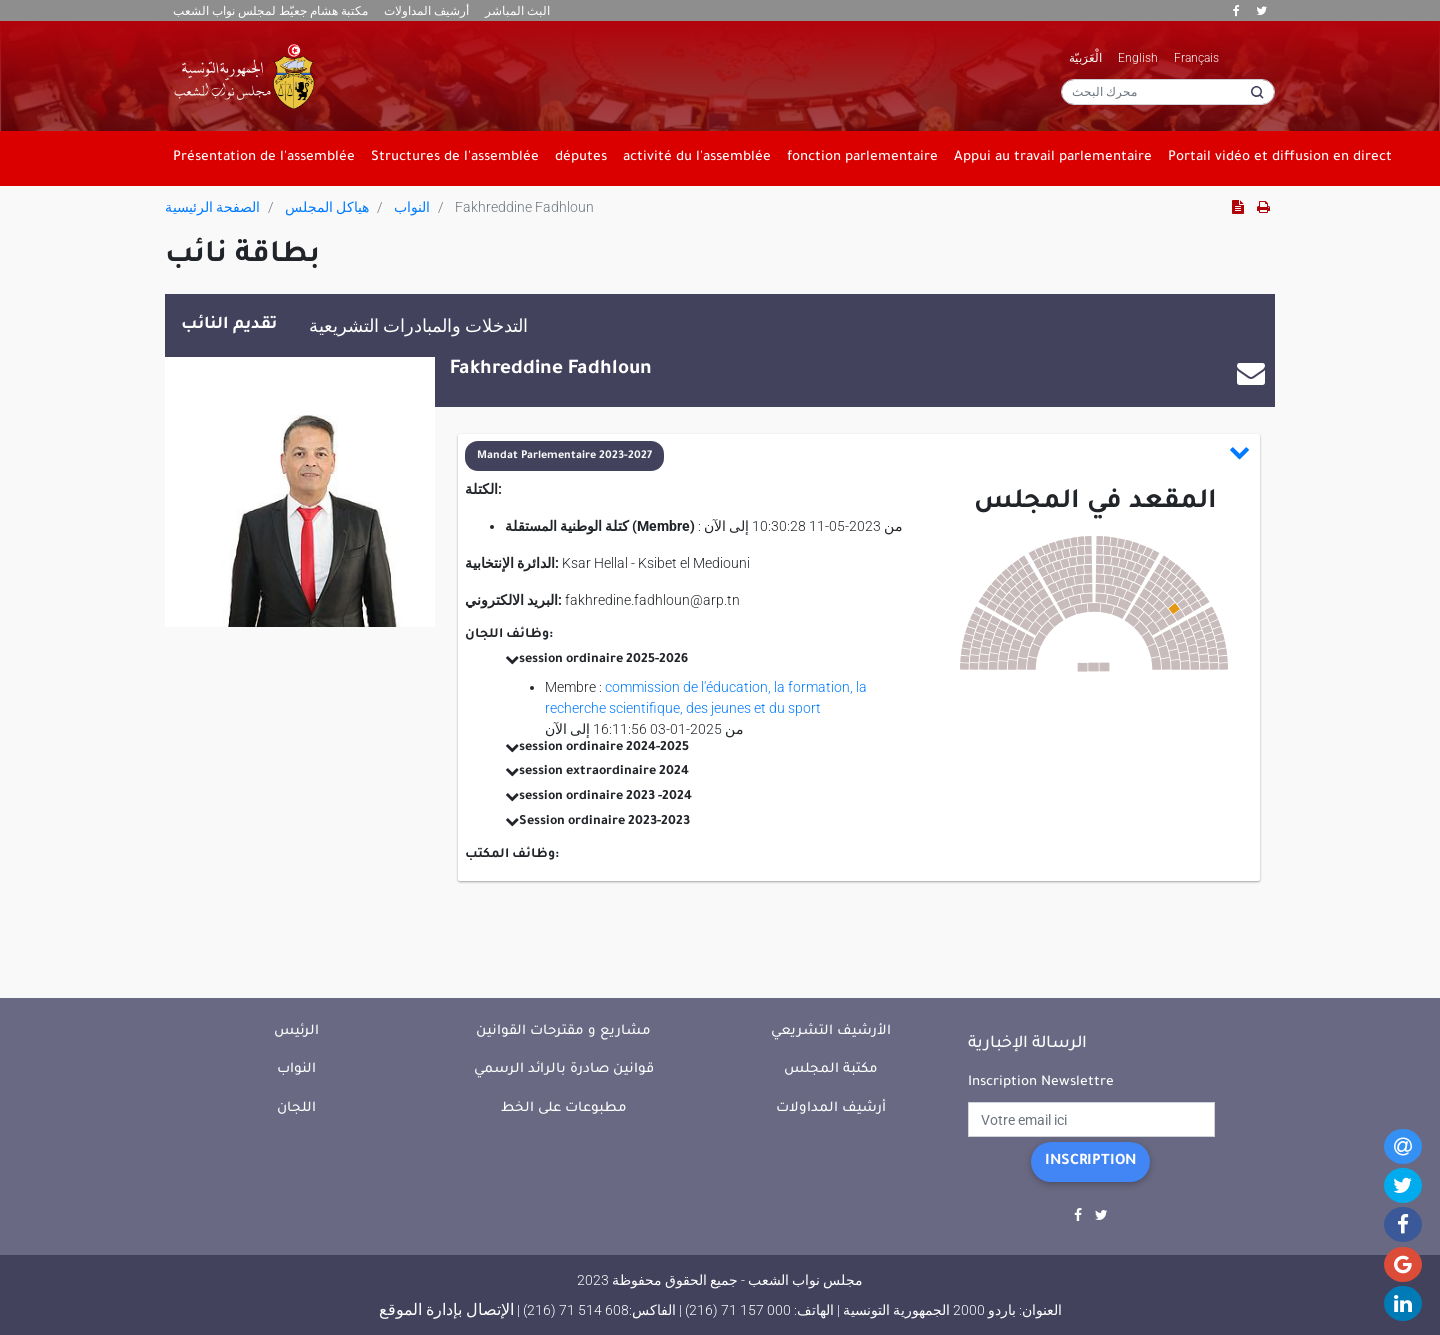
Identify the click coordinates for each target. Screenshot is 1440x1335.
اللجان (296, 1108)
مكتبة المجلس (831, 1069)
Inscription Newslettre (1041, 1082)
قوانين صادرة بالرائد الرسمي (564, 1069)
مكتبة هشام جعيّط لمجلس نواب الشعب (270, 11)
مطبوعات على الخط (564, 1108)
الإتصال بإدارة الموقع (446, 1309)
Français (1196, 58)
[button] (858, 456)
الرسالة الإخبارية (1027, 1044)
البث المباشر (517, 11)
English (1138, 58)
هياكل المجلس (327, 207)
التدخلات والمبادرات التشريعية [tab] (418, 325)
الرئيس (296, 1031)
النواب (412, 207)
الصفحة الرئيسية (212, 207)
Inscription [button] (1090, 1162)
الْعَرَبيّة (1085, 58)
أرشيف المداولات (426, 11)
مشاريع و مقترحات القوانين (563, 1031)
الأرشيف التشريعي (831, 1031)
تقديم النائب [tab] (229, 325)
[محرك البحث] (1168, 92)
